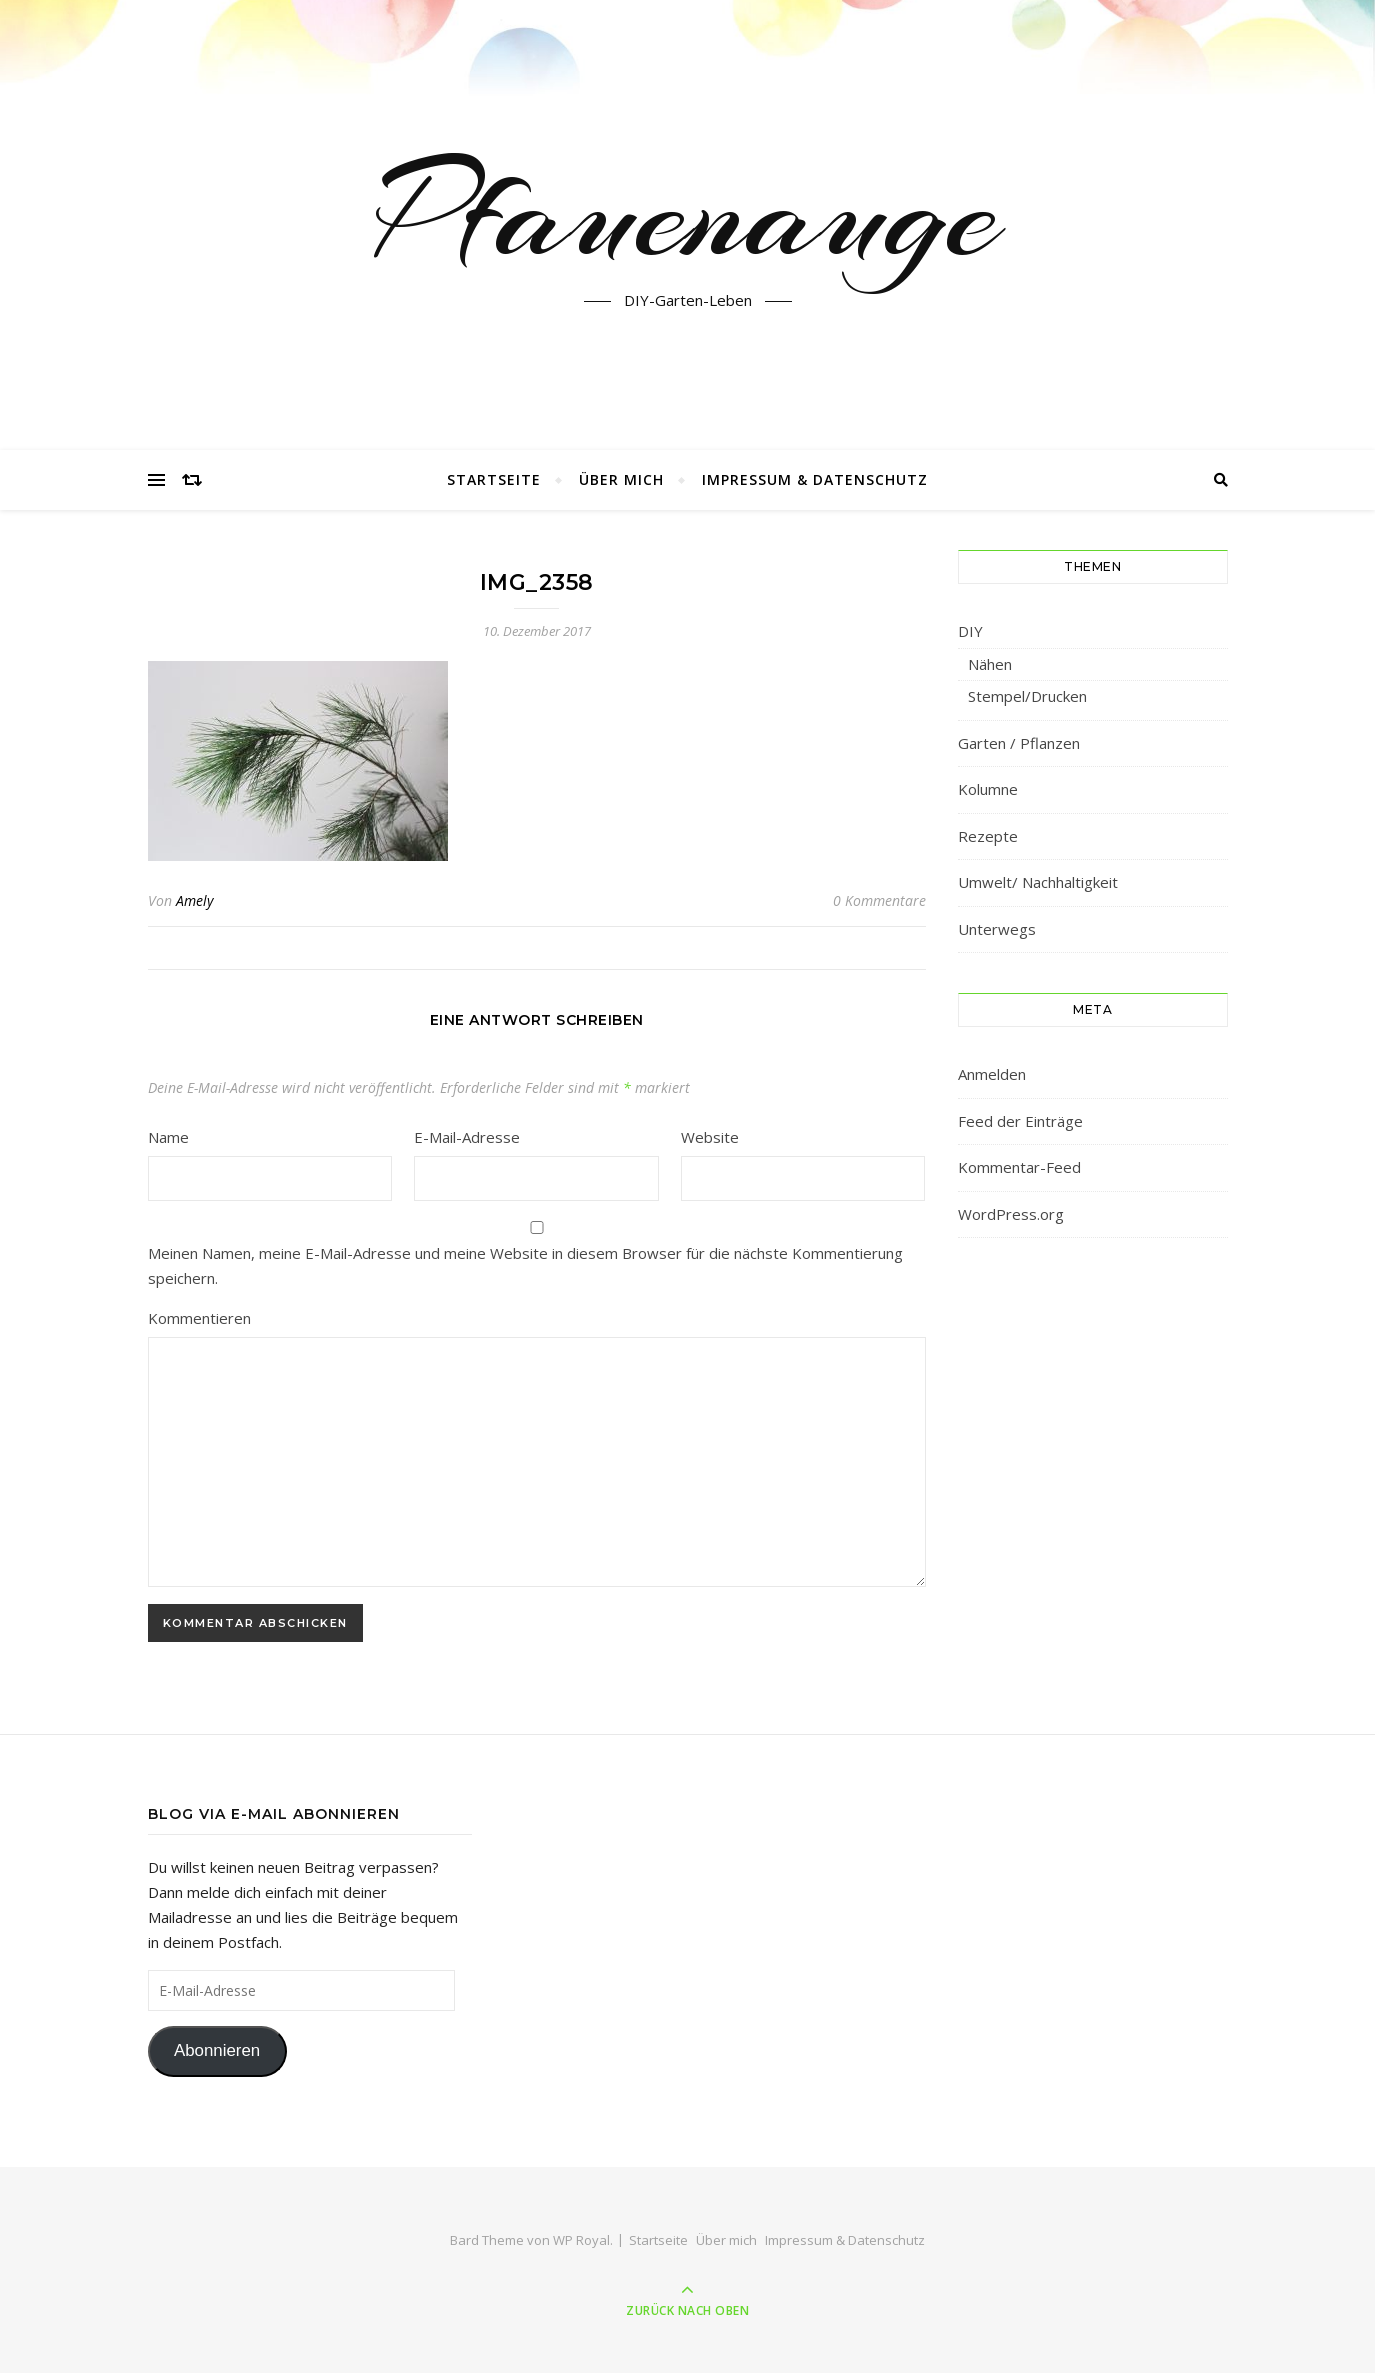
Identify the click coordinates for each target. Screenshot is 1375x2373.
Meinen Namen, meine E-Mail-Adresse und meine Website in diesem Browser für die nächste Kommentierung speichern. (525, 1265)
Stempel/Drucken (1027, 696)
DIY (970, 631)
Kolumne (988, 789)
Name (168, 1137)
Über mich (621, 479)
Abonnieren (217, 2050)
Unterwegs (997, 929)
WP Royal (581, 2240)
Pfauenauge (687, 213)
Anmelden (992, 1074)
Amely (194, 900)
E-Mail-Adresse (467, 1137)
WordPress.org (1011, 1214)
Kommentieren (199, 1318)
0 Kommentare (879, 900)
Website (710, 1137)
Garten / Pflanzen (1019, 743)
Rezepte (988, 836)
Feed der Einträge (1020, 1121)
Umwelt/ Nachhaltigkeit (1038, 882)
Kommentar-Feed (1019, 1167)
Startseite (494, 479)
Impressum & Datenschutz (815, 479)
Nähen (990, 664)
